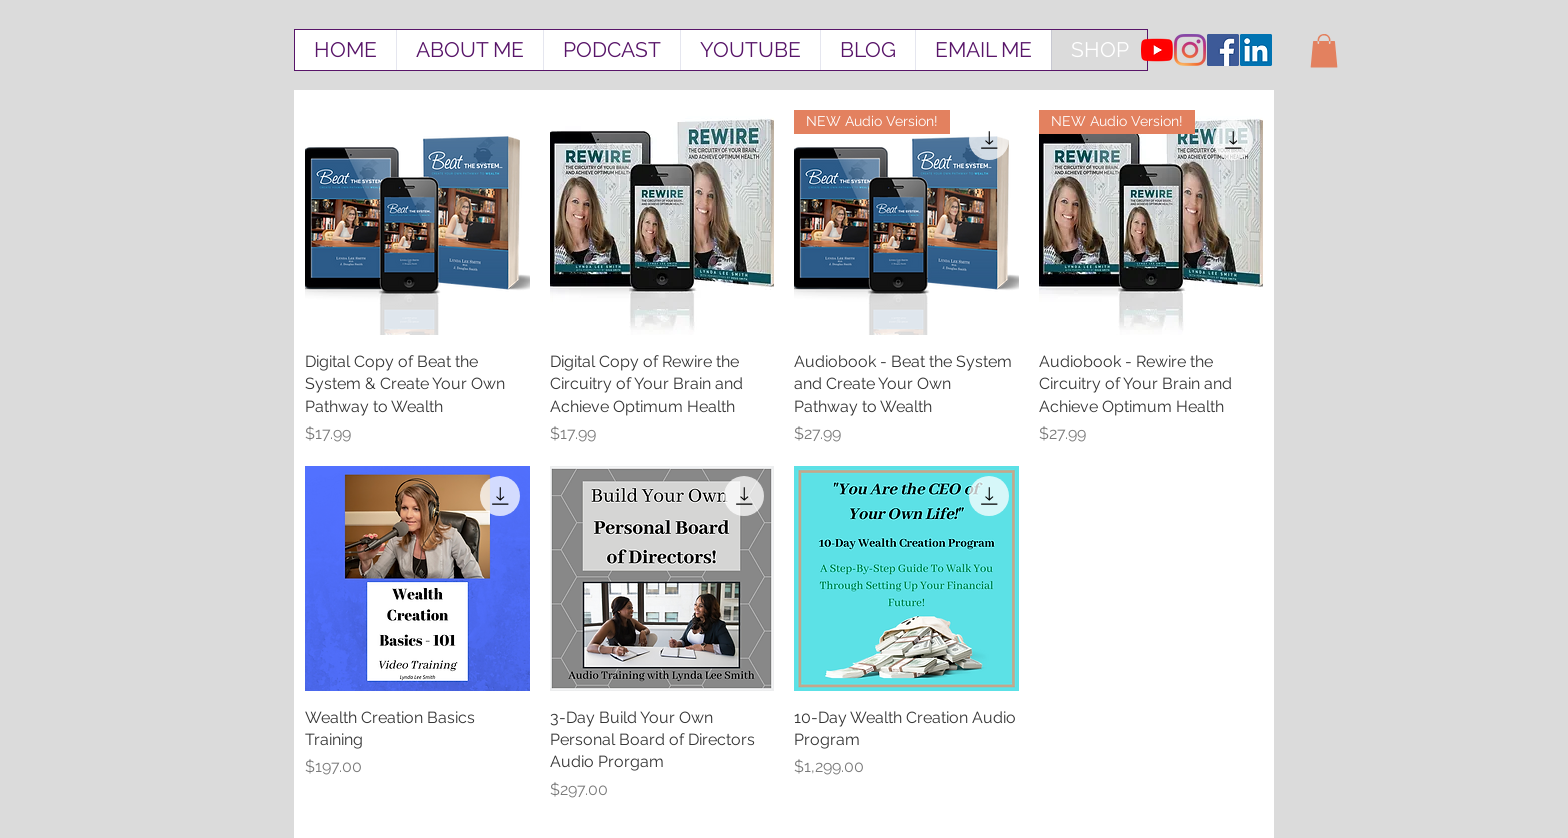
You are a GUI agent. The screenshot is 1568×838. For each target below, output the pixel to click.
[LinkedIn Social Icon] (1256, 50)
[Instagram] (1190, 50)
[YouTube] (1157, 50)
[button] (1324, 50)
